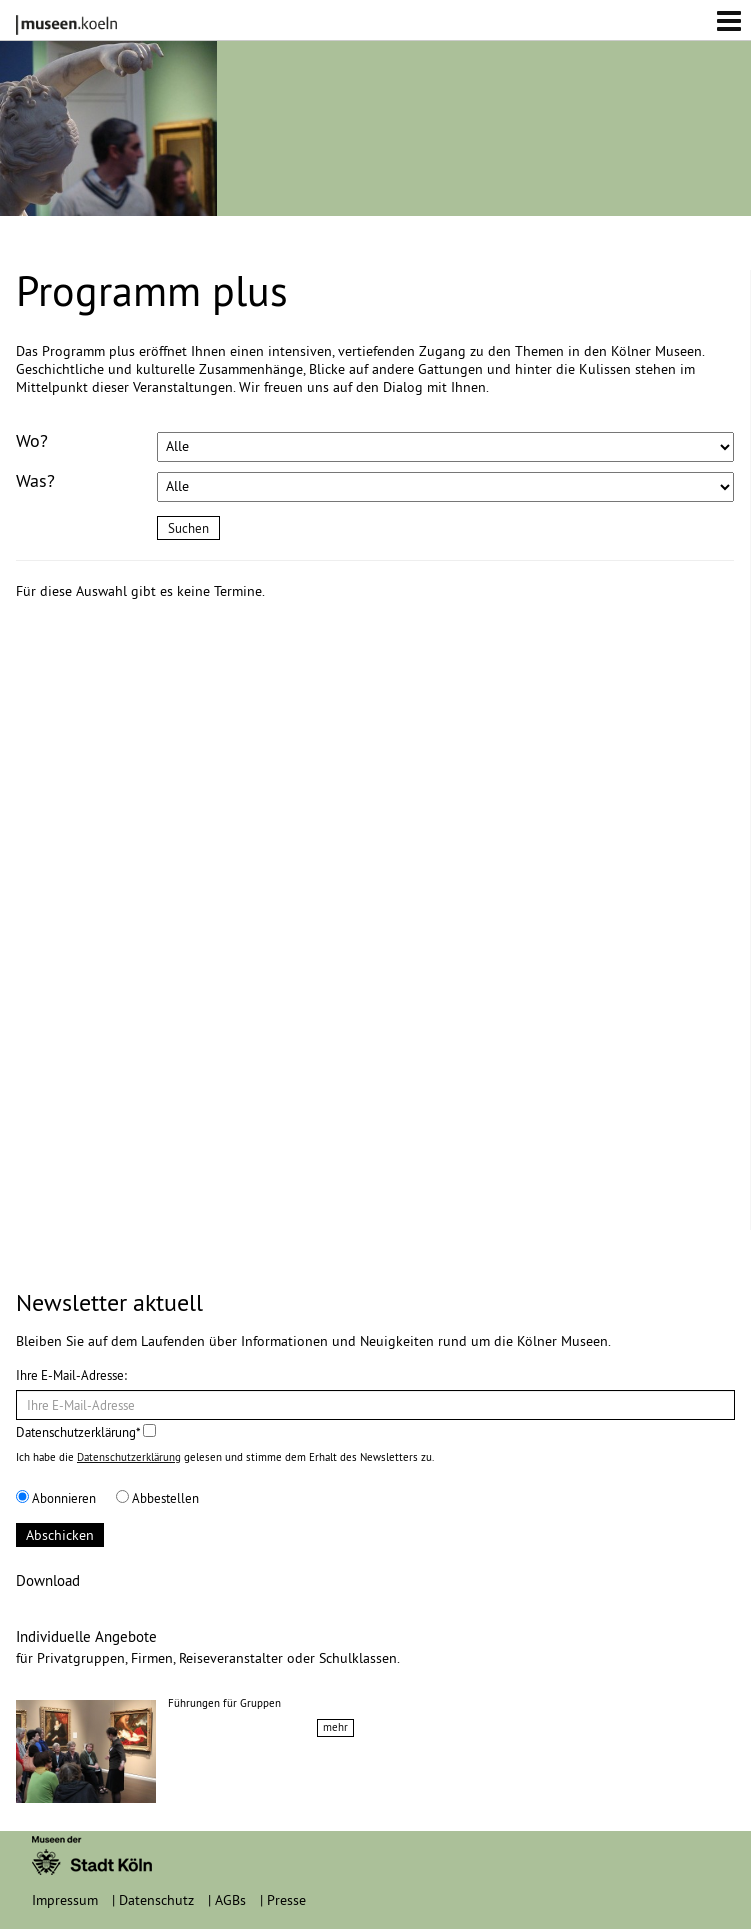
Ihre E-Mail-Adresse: (71, 1375)
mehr (335, 1727)
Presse (286, 1900)
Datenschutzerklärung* (86, 1432)
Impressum (65, 1900)
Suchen (188, 528)
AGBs (230, 1900)
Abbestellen (157, 1498)
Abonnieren (56, 1498)
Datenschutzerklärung (129, 1457)
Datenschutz (156, 1900)
